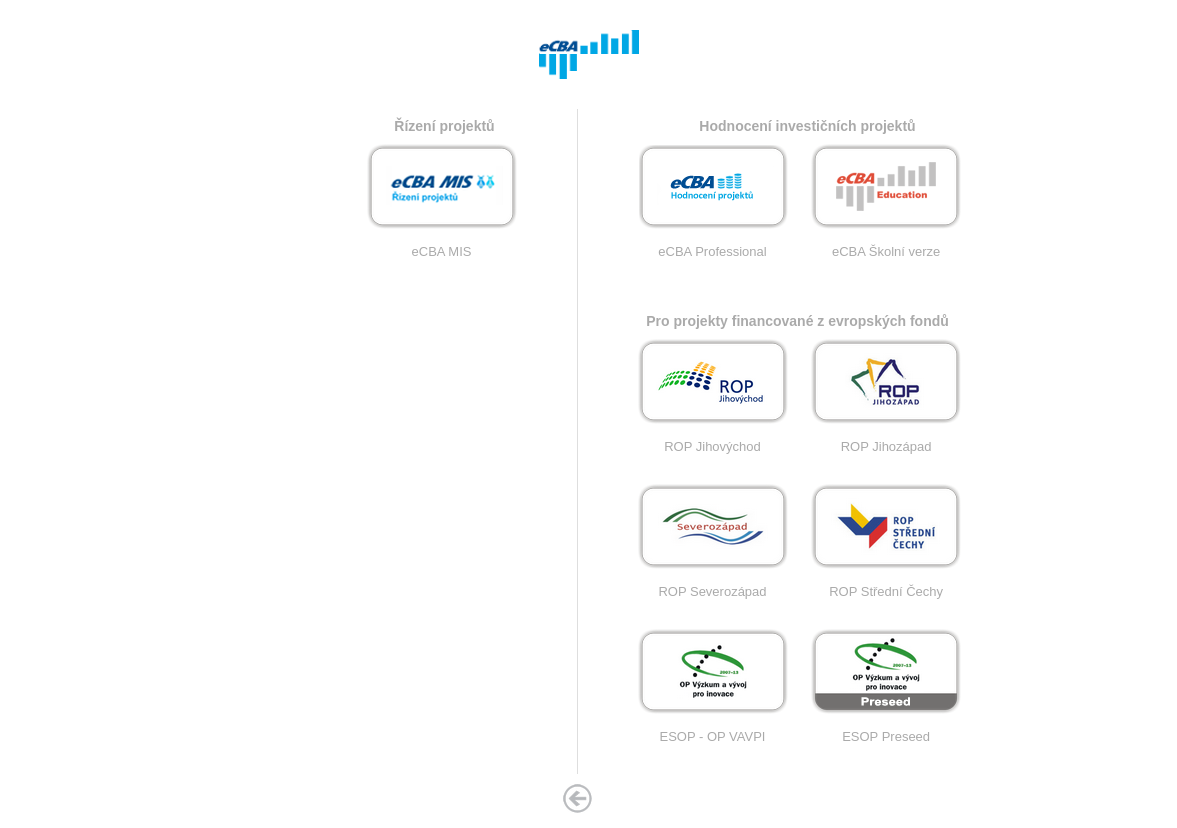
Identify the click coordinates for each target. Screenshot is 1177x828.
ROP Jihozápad (886, 440)
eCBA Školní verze (886, 245)
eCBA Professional (713, 245)
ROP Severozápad (713, 585)
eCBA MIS (442, 245)
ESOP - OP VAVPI (713, 730)
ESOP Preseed (886, 730)
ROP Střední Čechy (886, 585)
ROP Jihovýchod (713, 440)
